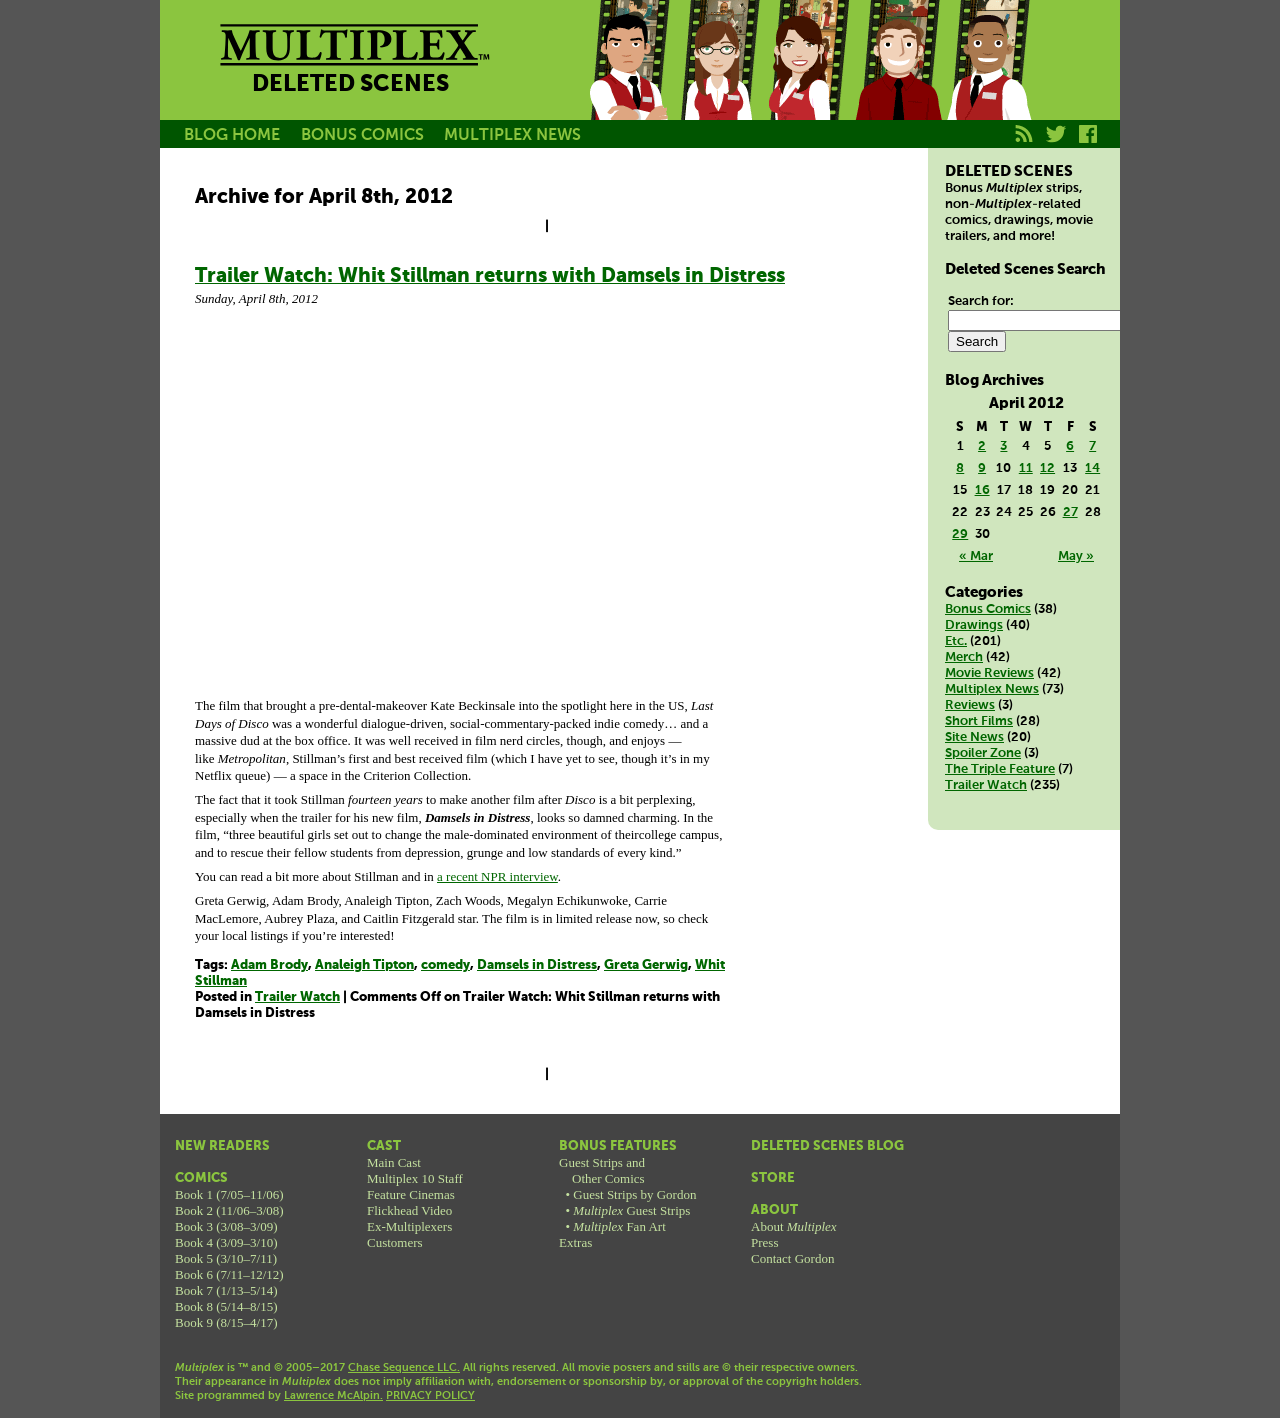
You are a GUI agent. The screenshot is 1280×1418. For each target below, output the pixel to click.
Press (764, 1242)
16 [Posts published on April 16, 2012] (982, 490)
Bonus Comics (988, 609)
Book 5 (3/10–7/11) (226, 1258)
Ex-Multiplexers (409, 1226)
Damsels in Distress (537, 965)
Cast (384, 1146)
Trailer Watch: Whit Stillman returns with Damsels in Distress (490, 276)
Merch (964, 657)
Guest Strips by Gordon (634, 1194)
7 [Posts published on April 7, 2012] (1092, 446)
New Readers (222, 1146)
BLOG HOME (232, 135)
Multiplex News (992, 689)
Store (773, 1178)
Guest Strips (631, 1210)
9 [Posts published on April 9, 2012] (982, 468)
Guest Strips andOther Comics (602, 1170)
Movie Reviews (989, 673)
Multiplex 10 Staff (415, 1178)
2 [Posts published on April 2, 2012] (982, 446)
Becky (718, 83)
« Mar (976, 556)
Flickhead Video (409, 1210)
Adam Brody (269, 965)
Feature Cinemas (411, 1194)
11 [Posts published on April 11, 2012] (1026, 468)
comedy (445, 965)
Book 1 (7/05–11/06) (229, 1194)
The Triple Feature (1000, 769)
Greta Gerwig (646, 965)
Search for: (981, 301)
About (774, 1210)
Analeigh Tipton (364, 965)
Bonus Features (618, 1146)
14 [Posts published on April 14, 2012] (1092, 468)
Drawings (974, 625)
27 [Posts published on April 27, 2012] (1070, 512)
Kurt (898, 83)
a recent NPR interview (497, 876)
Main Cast (394, 1162)
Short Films (979, 721)
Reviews (970, 705)
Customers (395, 1242)
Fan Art (619, 1226)
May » (1076, 556)
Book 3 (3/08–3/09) (226, 1226)
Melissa (808, 83)
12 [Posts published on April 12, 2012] (1047, 468)
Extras (575, 1242)
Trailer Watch (297, 997)
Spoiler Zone (983, 753)
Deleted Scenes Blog (827, 1146)
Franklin (988, 83)
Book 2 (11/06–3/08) (229, 1210)
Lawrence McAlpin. (333, 1396)
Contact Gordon (792, 1258)
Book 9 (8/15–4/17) (226, 1322)
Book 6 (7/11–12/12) (229, 1274)
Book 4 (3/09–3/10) (226, 1242)
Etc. (956, 641)
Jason (628, 83)
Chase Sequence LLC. (404, 1368)
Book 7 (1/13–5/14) (226, 1290)
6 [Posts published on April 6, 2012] (1070, 446)
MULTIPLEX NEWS (512, 135)
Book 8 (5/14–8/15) (226, 1306)
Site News (974, 737)
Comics (201, 1178)
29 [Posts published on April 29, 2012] (960, 534)
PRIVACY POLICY (430, 1396)
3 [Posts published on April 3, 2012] (1003, 446)
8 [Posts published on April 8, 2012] (960, 468)
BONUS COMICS (362, 135)
